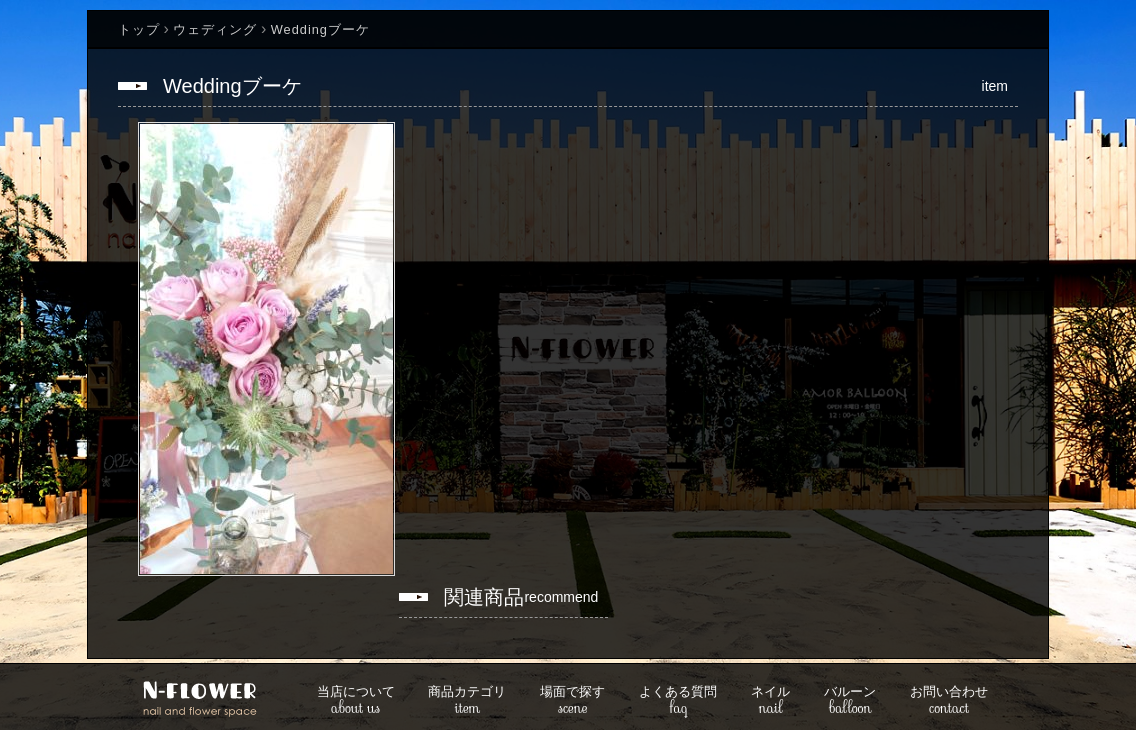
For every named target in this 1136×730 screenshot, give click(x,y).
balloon (850, 701)
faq (678, 701)
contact (949, 701)
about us (356, 701)
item (467, 701)
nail (770, 701)
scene (572, 701)
